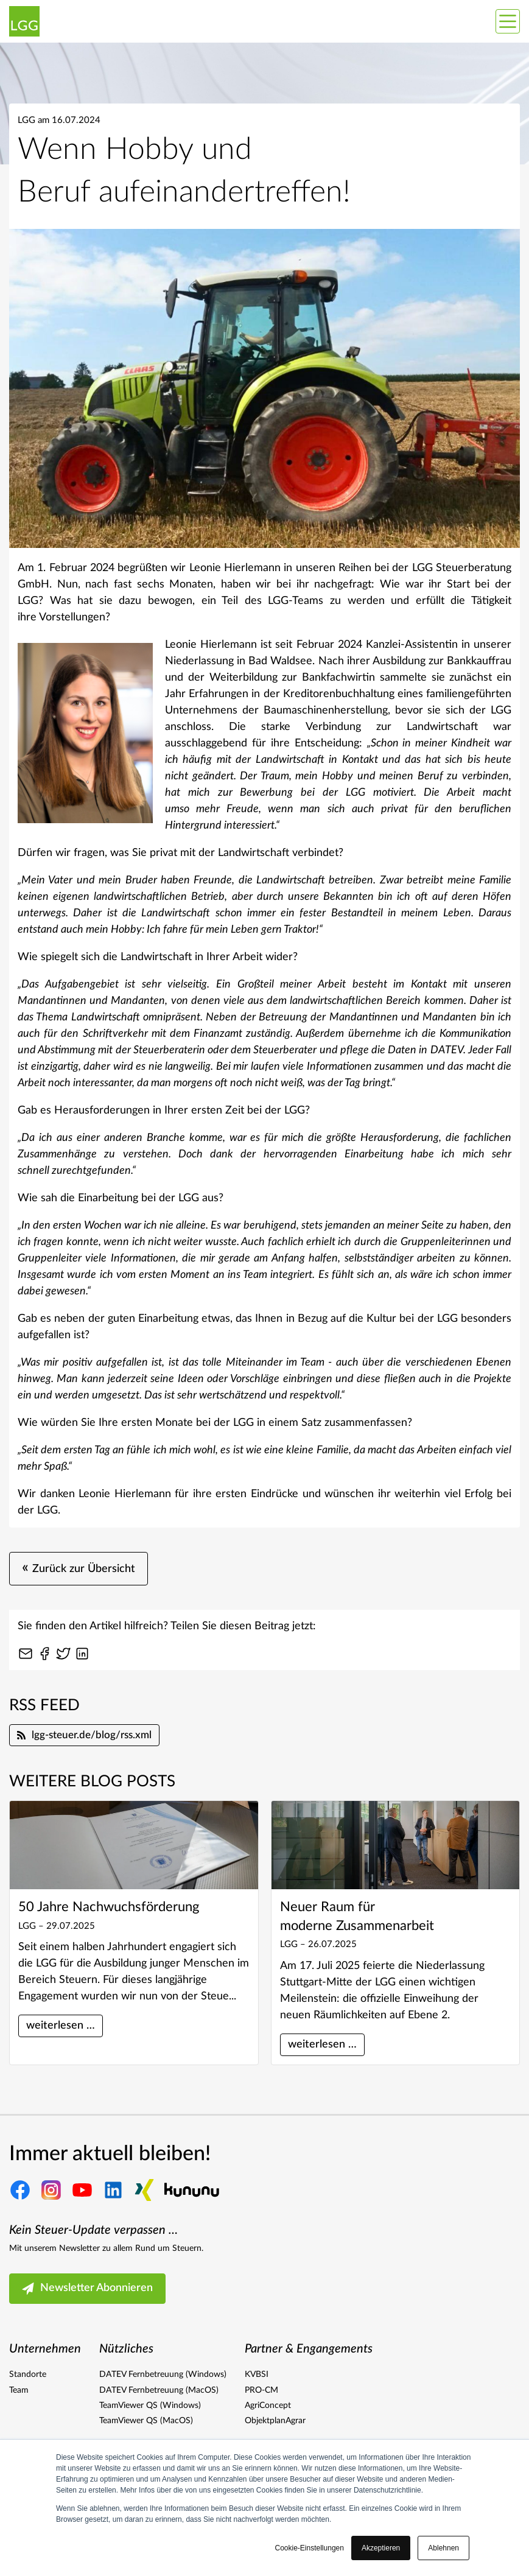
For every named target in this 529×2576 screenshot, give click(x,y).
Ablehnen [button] (443, 2548)
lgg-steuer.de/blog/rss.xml (84, 1735)
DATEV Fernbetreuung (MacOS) (159, 2390)
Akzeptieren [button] (381, 2548)
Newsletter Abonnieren (87, 2289)
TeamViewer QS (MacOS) (146, 2420)
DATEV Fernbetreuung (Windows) (162, 2374)
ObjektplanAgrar (275, 2420)
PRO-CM (261, 2390)
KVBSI (256, 2374)
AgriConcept (268, 2405)
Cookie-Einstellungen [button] (309, 2548)
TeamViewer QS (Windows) (150, 2405)
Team (19, 2390)
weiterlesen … (60, 2025)
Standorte (27, 2374)
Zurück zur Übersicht (78, 1569)
